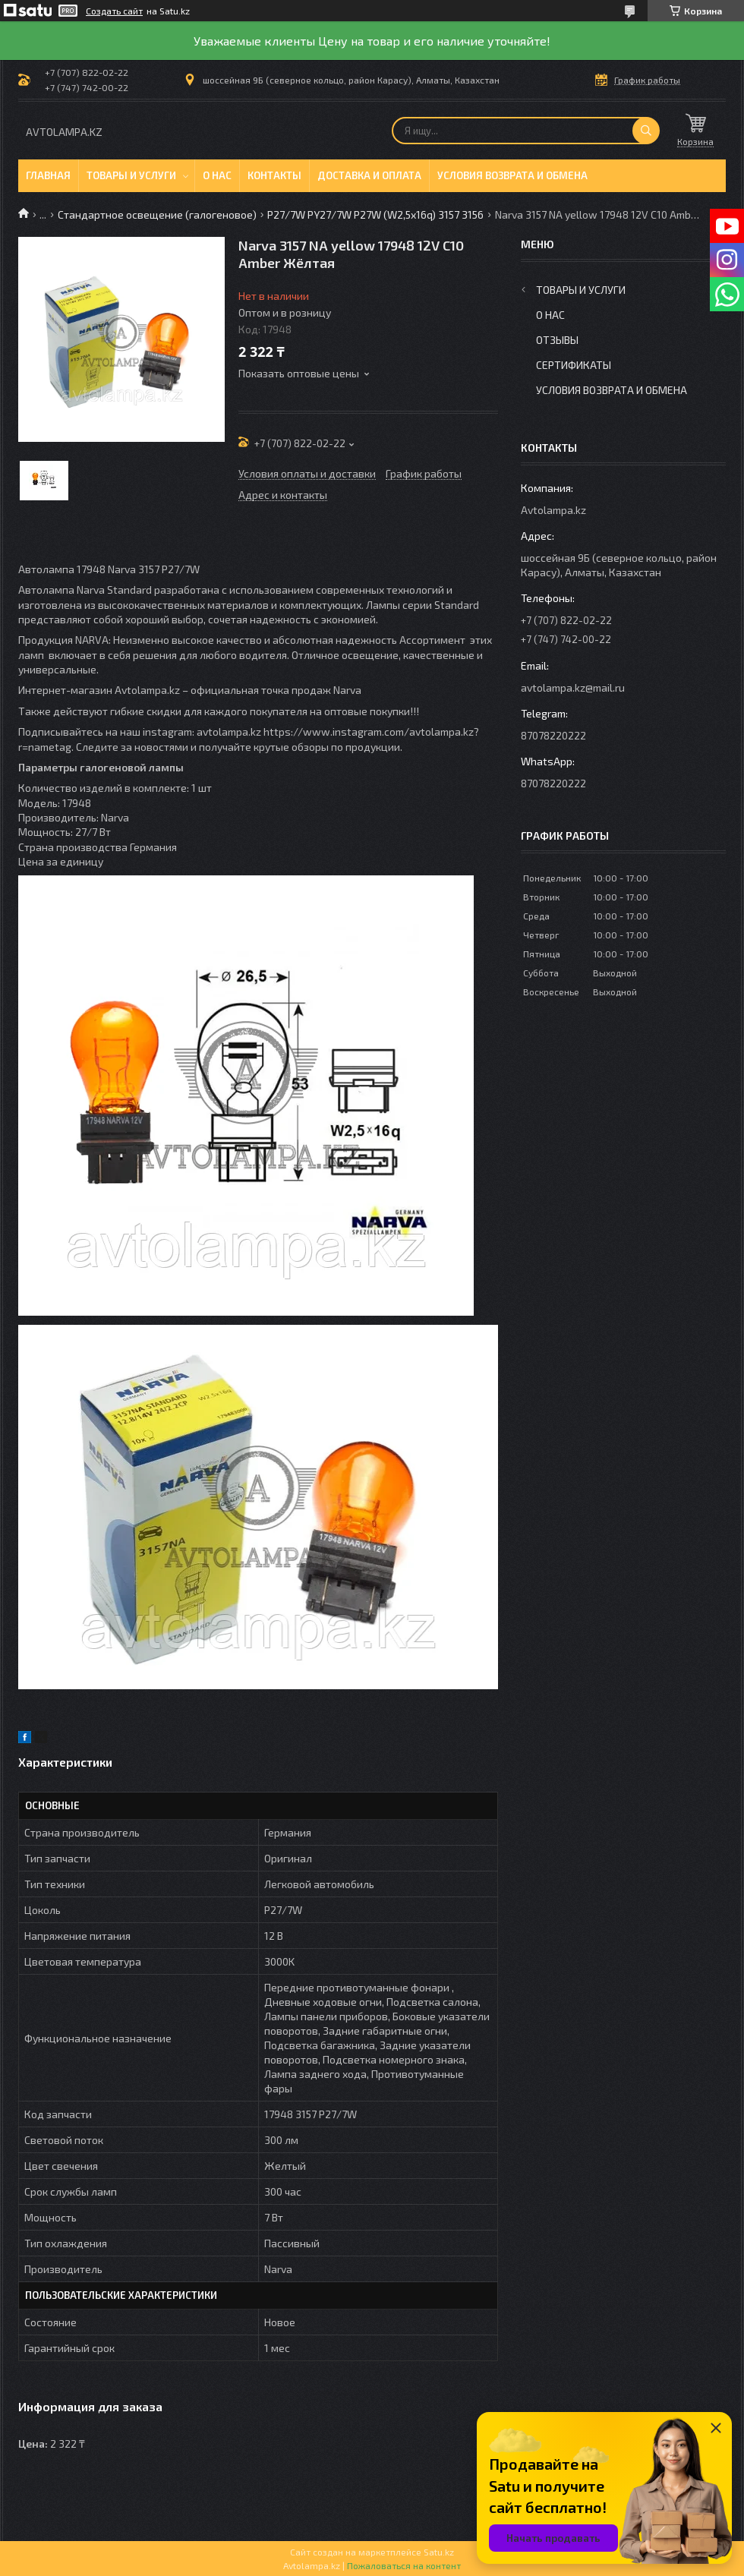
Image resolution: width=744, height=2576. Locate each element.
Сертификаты (573, 364)
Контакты (274, 175)
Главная (48, 175)
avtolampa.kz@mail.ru (573, 687)
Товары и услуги (131, 175)
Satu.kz (439, 2551)
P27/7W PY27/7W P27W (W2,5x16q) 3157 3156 (375, 214)
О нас (217, 175)
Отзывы (557, 339)
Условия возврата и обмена (512, 175)
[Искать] (646, 130)
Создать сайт (114, 10)
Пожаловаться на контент (404, 2565)
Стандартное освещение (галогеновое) (157, 214)
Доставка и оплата (369, 175)
